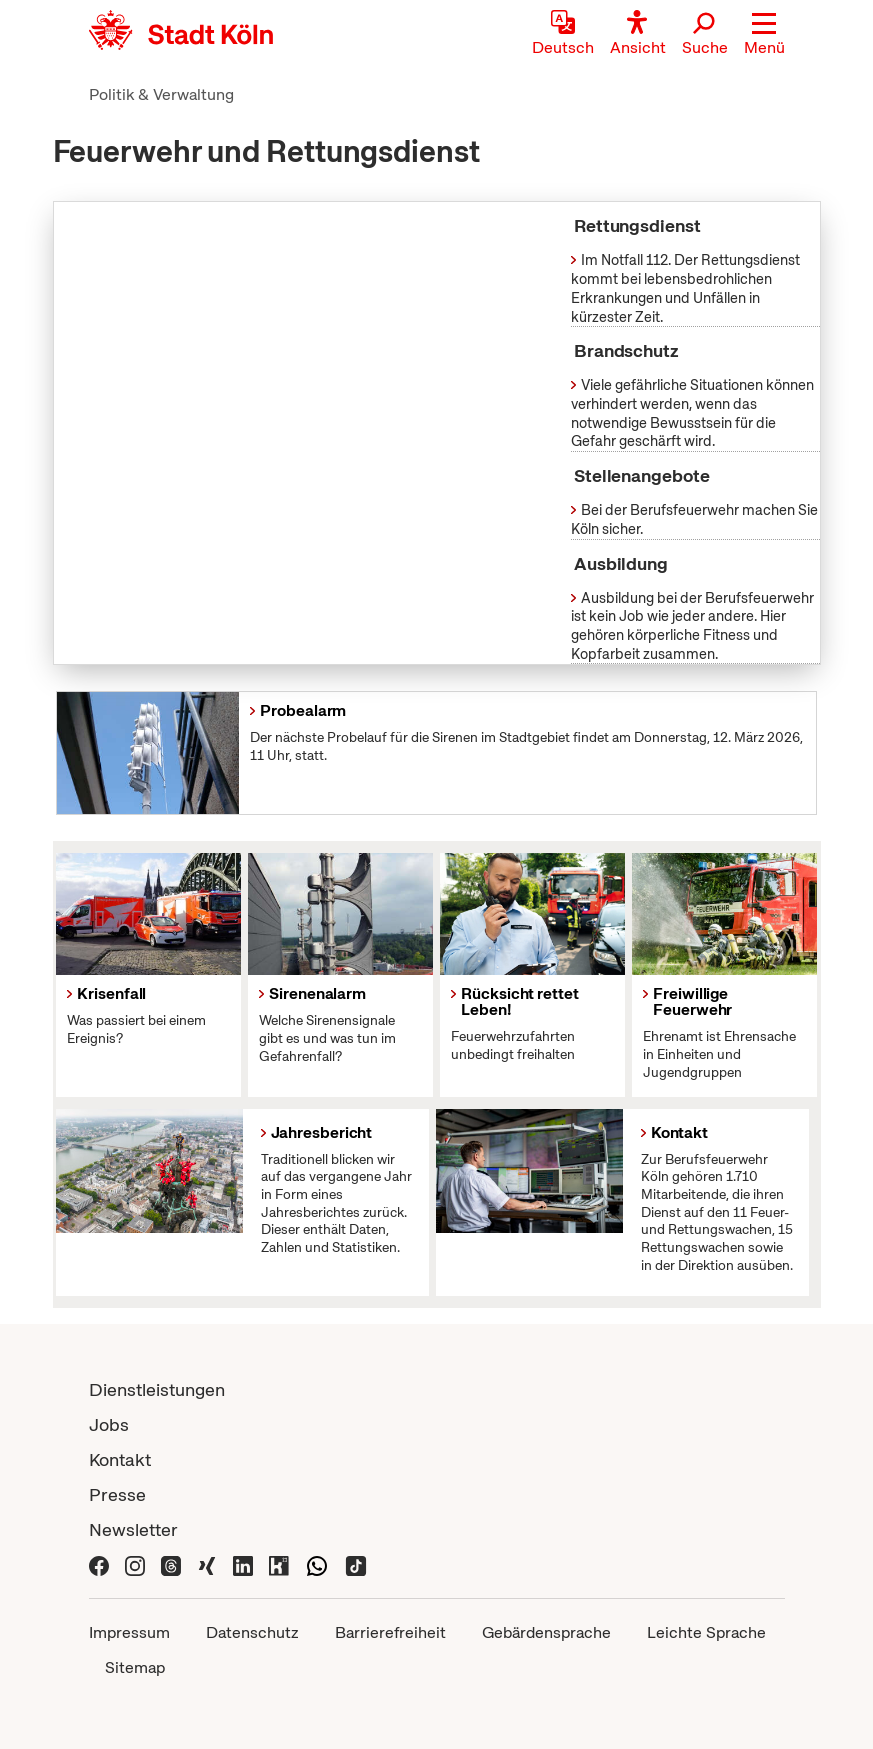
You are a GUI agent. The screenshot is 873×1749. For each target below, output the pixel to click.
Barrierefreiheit (390, 1632)
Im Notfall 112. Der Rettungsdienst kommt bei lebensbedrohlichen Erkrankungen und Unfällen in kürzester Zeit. (685, 288)
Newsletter (133, 1529)
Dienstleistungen (157, 1389)
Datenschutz (252, 1632)
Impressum (129, 1632)
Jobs (109, 1424)
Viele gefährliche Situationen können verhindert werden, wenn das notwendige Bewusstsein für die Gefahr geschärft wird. (692, 413)
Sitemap (135, 1667)
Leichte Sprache (706, 1632)
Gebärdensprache (546, 1632)
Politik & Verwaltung (161, 94)
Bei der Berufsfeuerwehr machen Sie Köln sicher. (694, 519)
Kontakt (120, 1459)
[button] (764, 35)
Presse (117, 1494)
